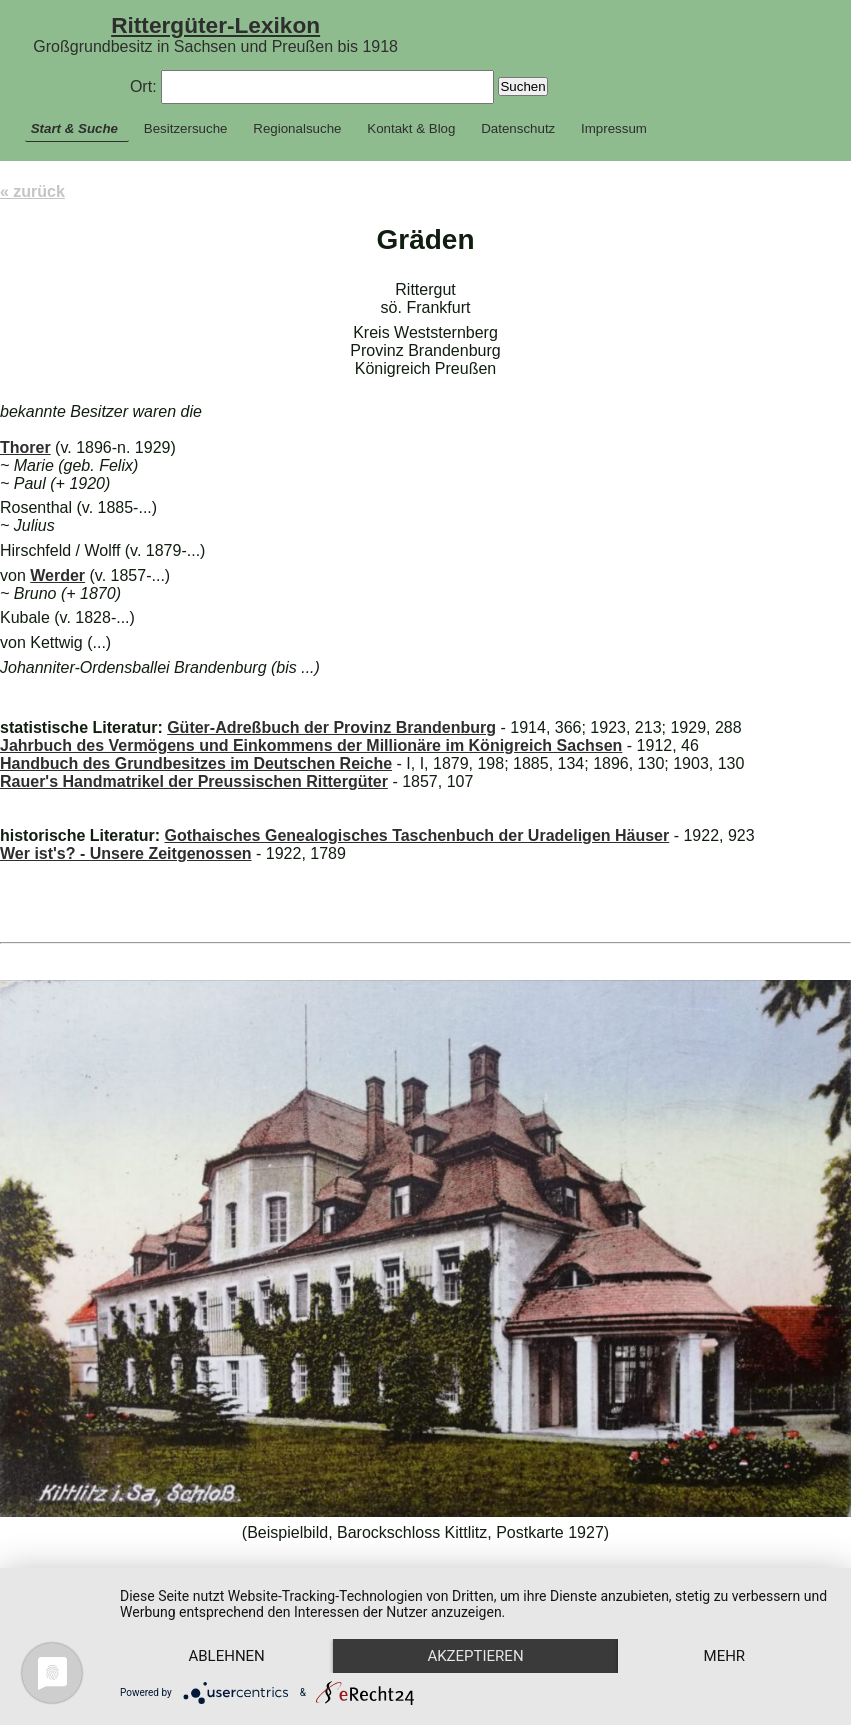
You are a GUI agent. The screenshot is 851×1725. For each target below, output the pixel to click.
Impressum (614, 128)
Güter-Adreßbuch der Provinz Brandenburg (331, 727)
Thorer (25, 447)
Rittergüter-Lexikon (215, 25)
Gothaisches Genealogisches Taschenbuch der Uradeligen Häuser (416, 835)
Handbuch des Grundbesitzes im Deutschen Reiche (196, 763)
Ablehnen (226, 1656)
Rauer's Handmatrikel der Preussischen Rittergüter (194, 781)
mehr (725, 1656)
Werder (57, 575)
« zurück (32, 191)
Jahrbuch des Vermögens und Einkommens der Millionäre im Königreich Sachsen (311, 745)
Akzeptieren (475, 1656)
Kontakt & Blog (411, 128)
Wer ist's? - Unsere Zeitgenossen (126, 853)
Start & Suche (74, 128)
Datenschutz (518, 128)
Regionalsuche (297, 128)
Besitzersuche (186, 128)
